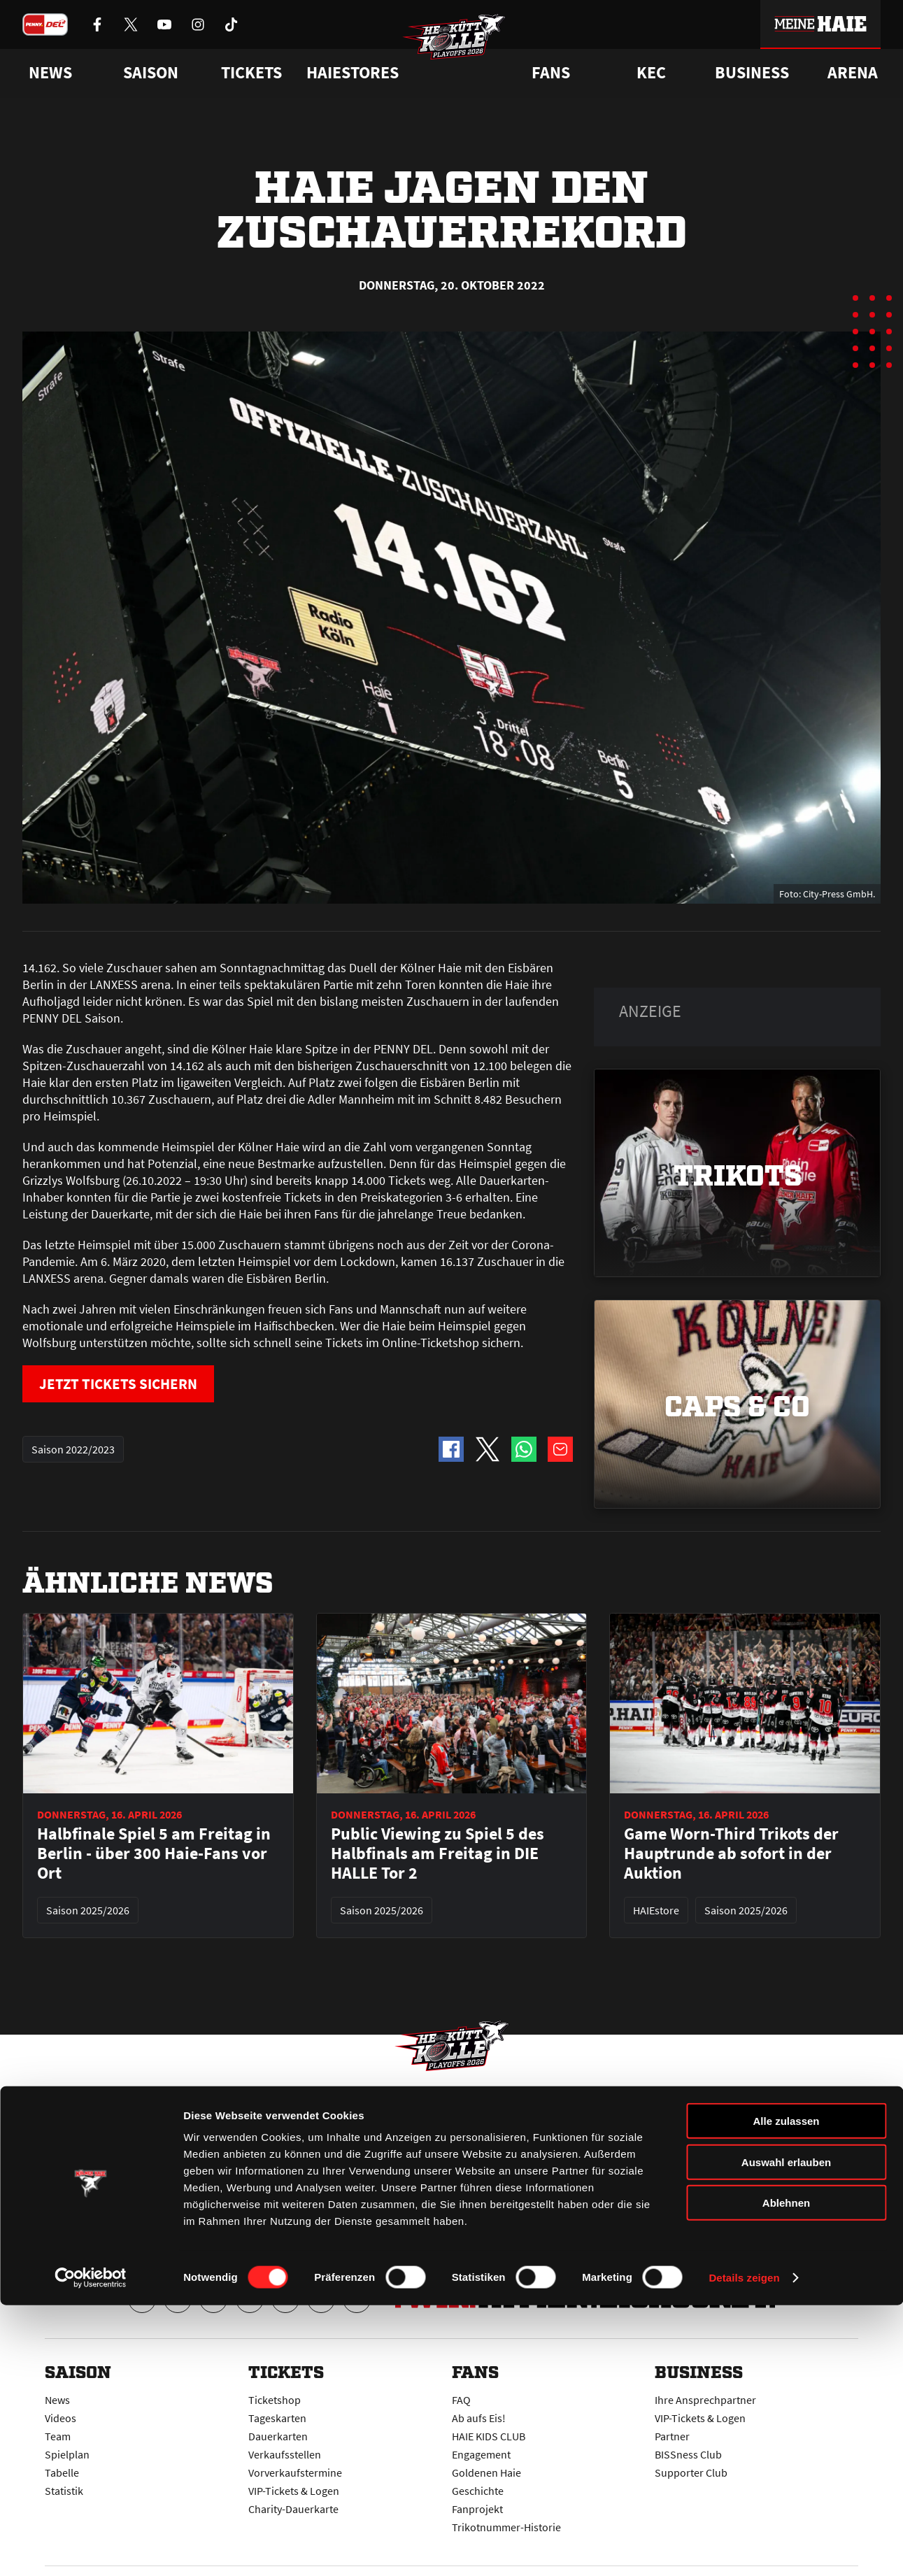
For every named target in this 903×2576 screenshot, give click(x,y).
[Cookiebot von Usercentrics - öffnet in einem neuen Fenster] (90, 2548)
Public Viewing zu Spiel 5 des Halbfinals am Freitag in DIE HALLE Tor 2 (437, 1853)
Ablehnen (786, 2473)
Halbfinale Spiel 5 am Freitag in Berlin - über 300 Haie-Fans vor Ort (154, 1853)
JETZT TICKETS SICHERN (133, 1384)
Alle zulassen (786, 2392)
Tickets (251, 72)
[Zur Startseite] (466, 53)
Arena (852, 72)
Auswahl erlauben (786, 2433)
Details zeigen (744, 2548)
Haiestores (352, 72)
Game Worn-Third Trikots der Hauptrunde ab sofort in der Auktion (731, 1853)
